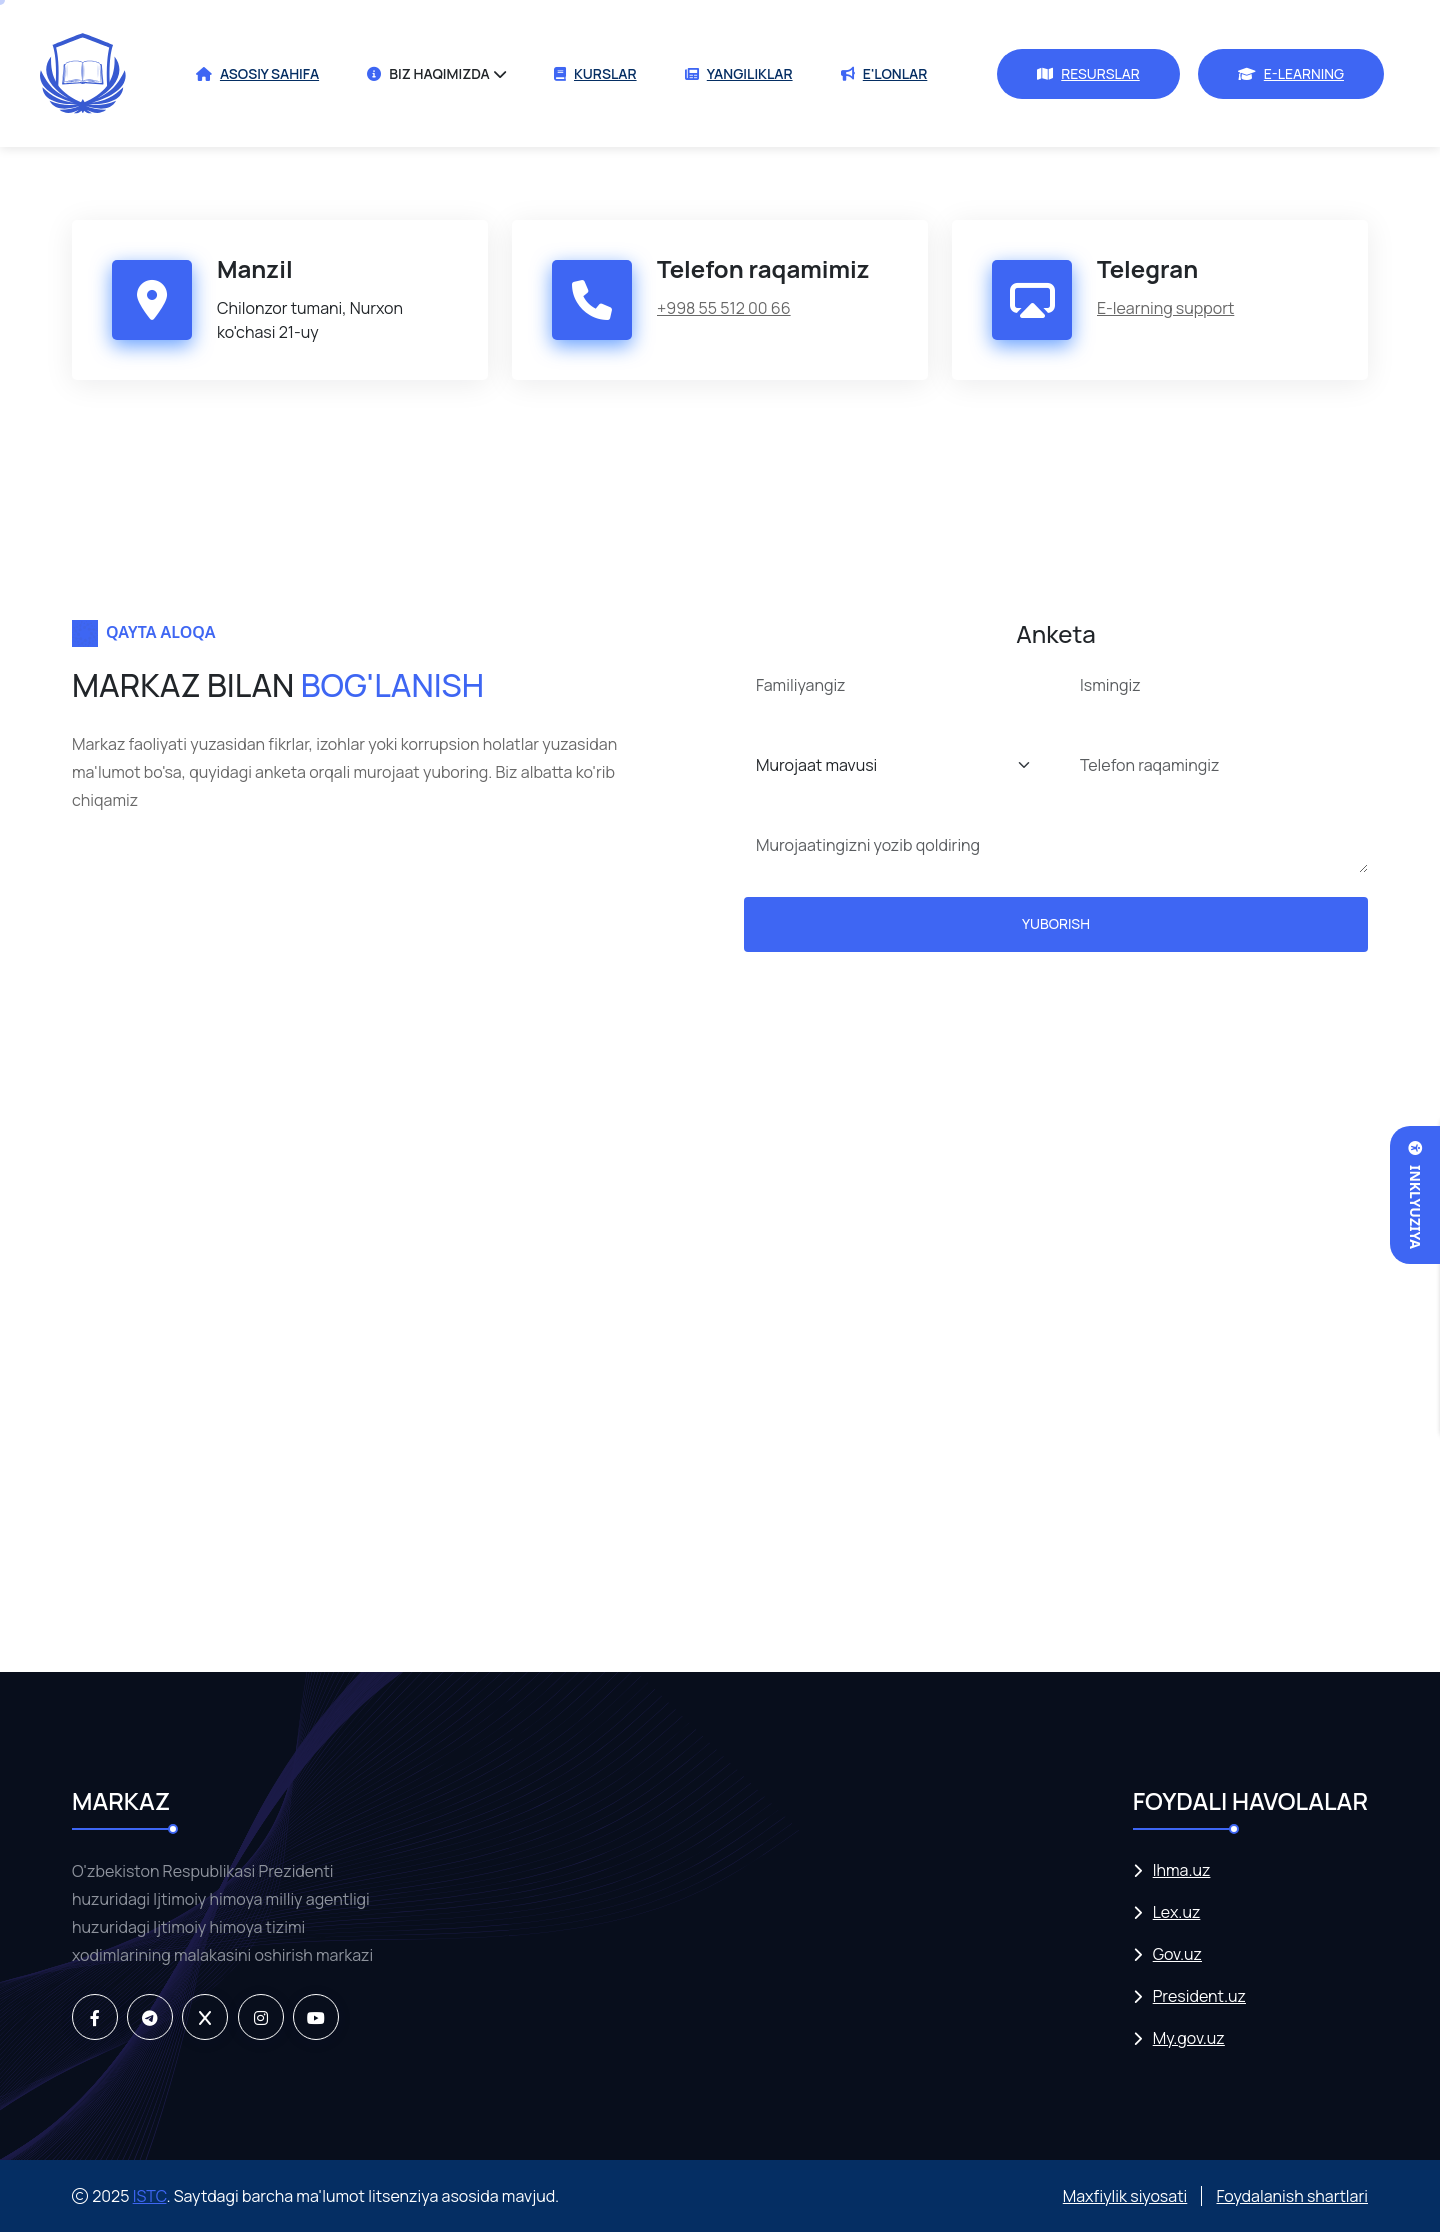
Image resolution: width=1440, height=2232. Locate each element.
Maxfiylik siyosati (1125, 2196)
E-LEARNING (1291, 73)
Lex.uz (1177, 1912)
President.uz (1199, 1996)
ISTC (150, 2196)
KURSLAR (595, 73)
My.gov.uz (1189, 2038)
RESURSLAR (1088, 73)
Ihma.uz (1182, 1870)
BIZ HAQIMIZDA (428, 73)
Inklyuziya (1415, 1195)
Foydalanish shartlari (1292, 2196)
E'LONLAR (884, 73)
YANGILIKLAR (739, 73)
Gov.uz (1177, 1954)
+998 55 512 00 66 (724, 308)
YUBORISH (1056, 923)
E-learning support (1165, 308)
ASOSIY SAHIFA (257, 73)
